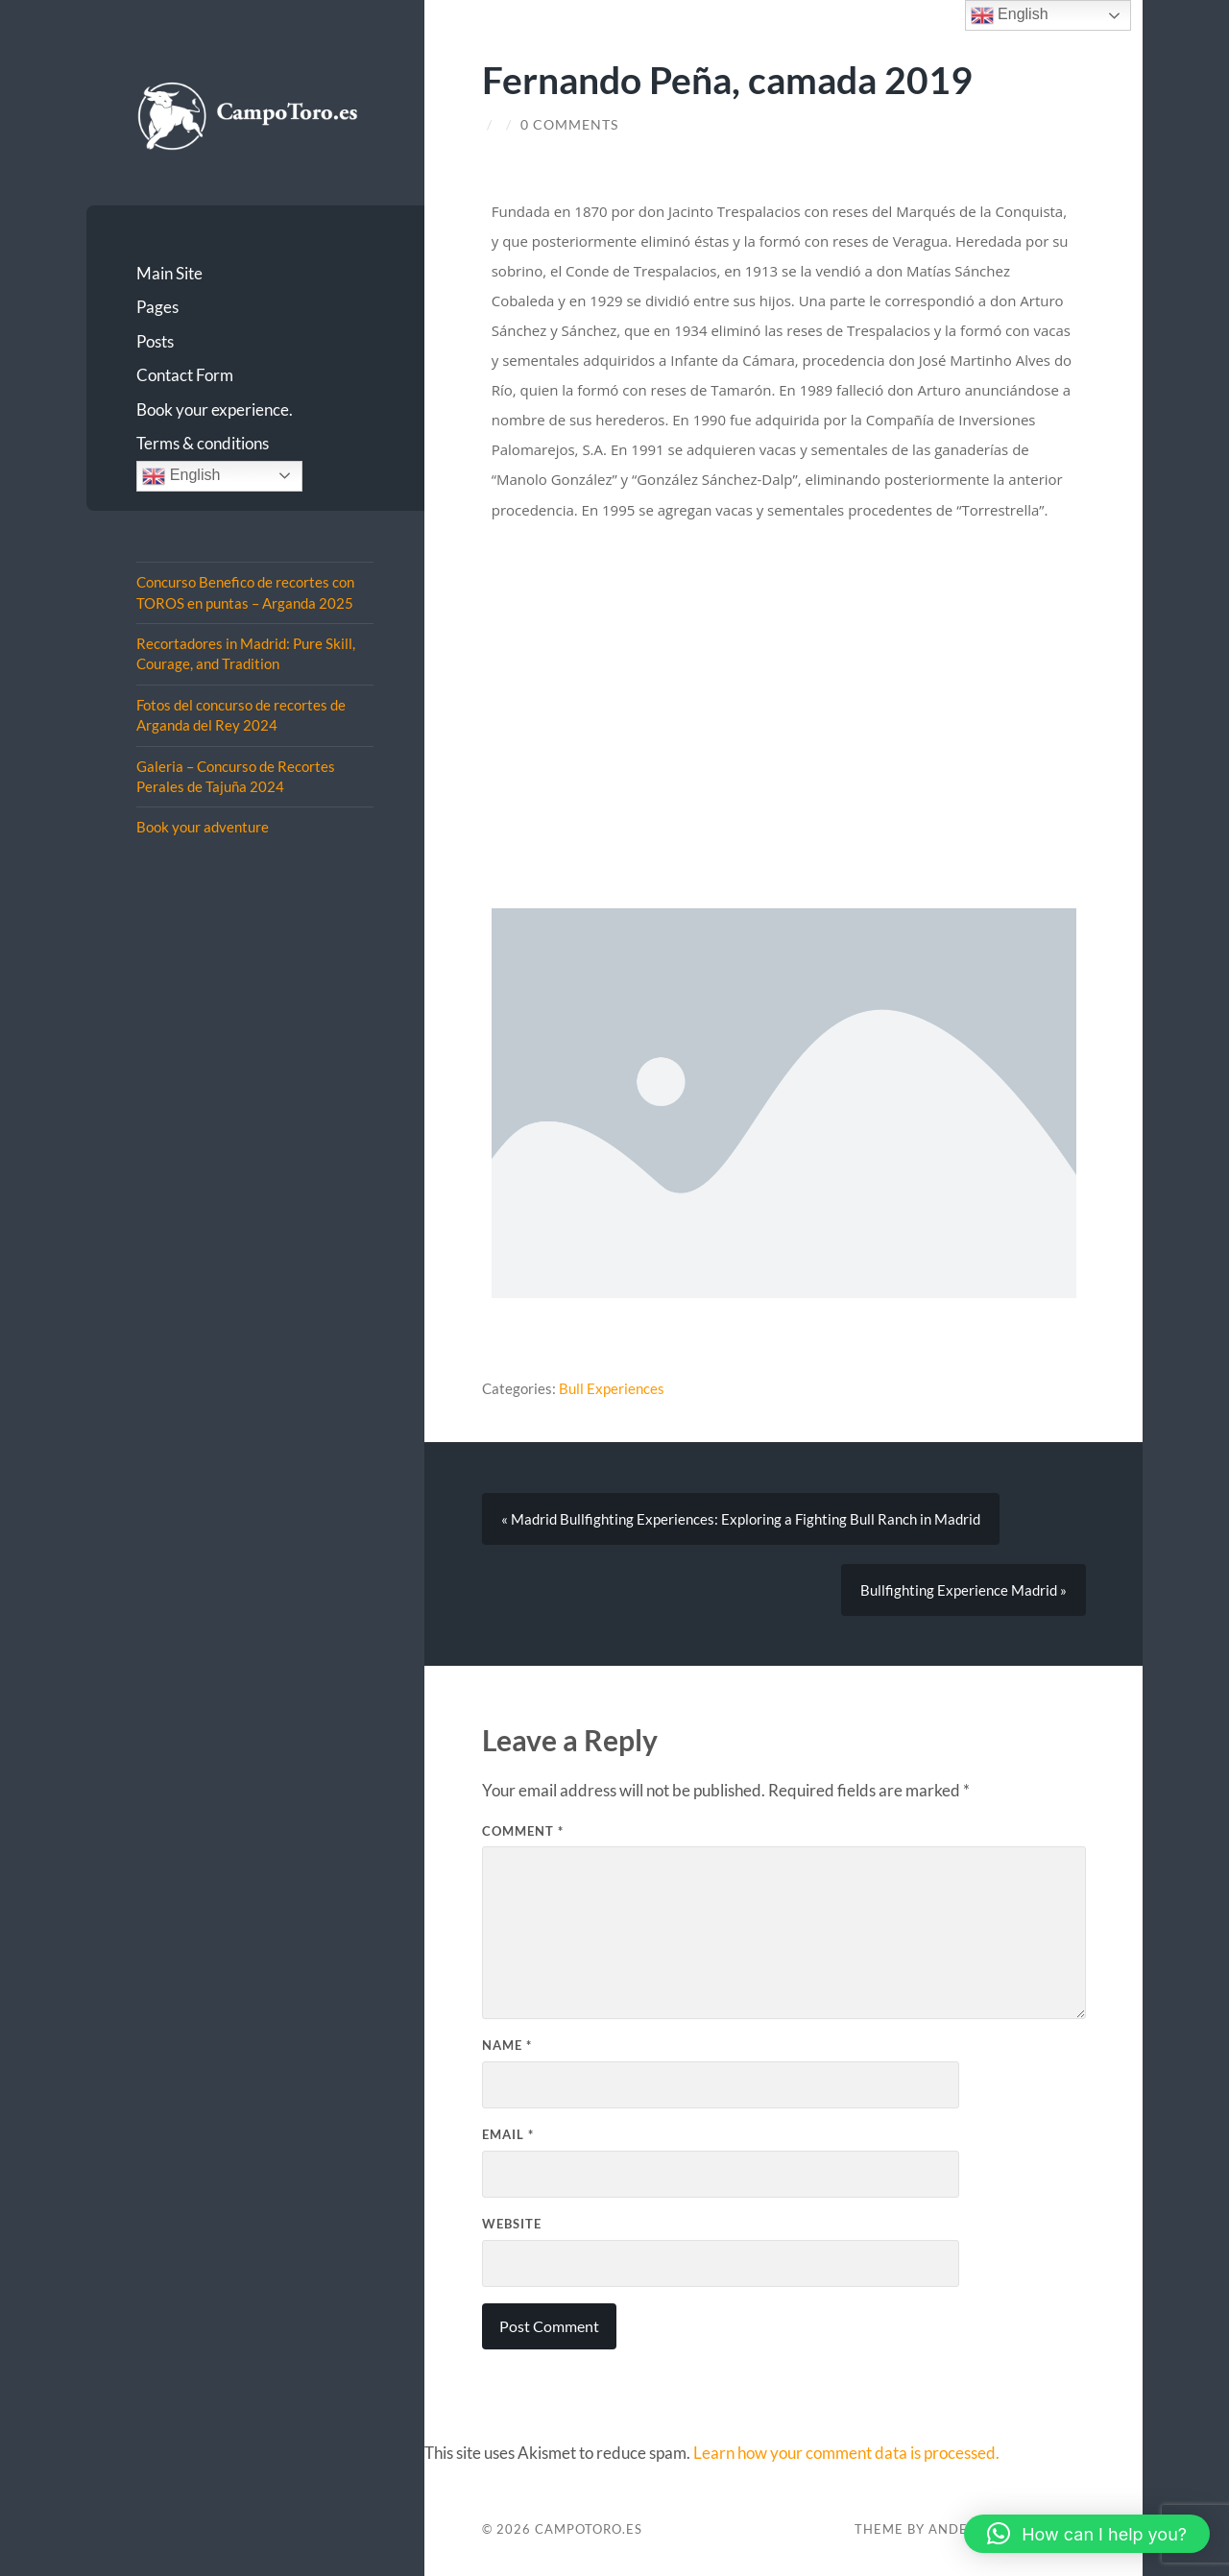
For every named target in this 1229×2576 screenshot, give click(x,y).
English (181, 476)
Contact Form (184, 375)
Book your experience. (214, 409)
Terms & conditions (202, 443)
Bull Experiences (611, 1388)
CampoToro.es (588, 2529)
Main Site (169, 273)
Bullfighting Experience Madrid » (963, 1590)
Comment (523, 1831)
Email (508, 2134)
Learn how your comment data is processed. (846, 2453)
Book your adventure (202, 826)
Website (512, 2223)
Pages (157, 307)
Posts (155, 341)
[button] (1087, 2534)
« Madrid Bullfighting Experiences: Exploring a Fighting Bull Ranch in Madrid (740, 1519)
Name (507, 2045)
